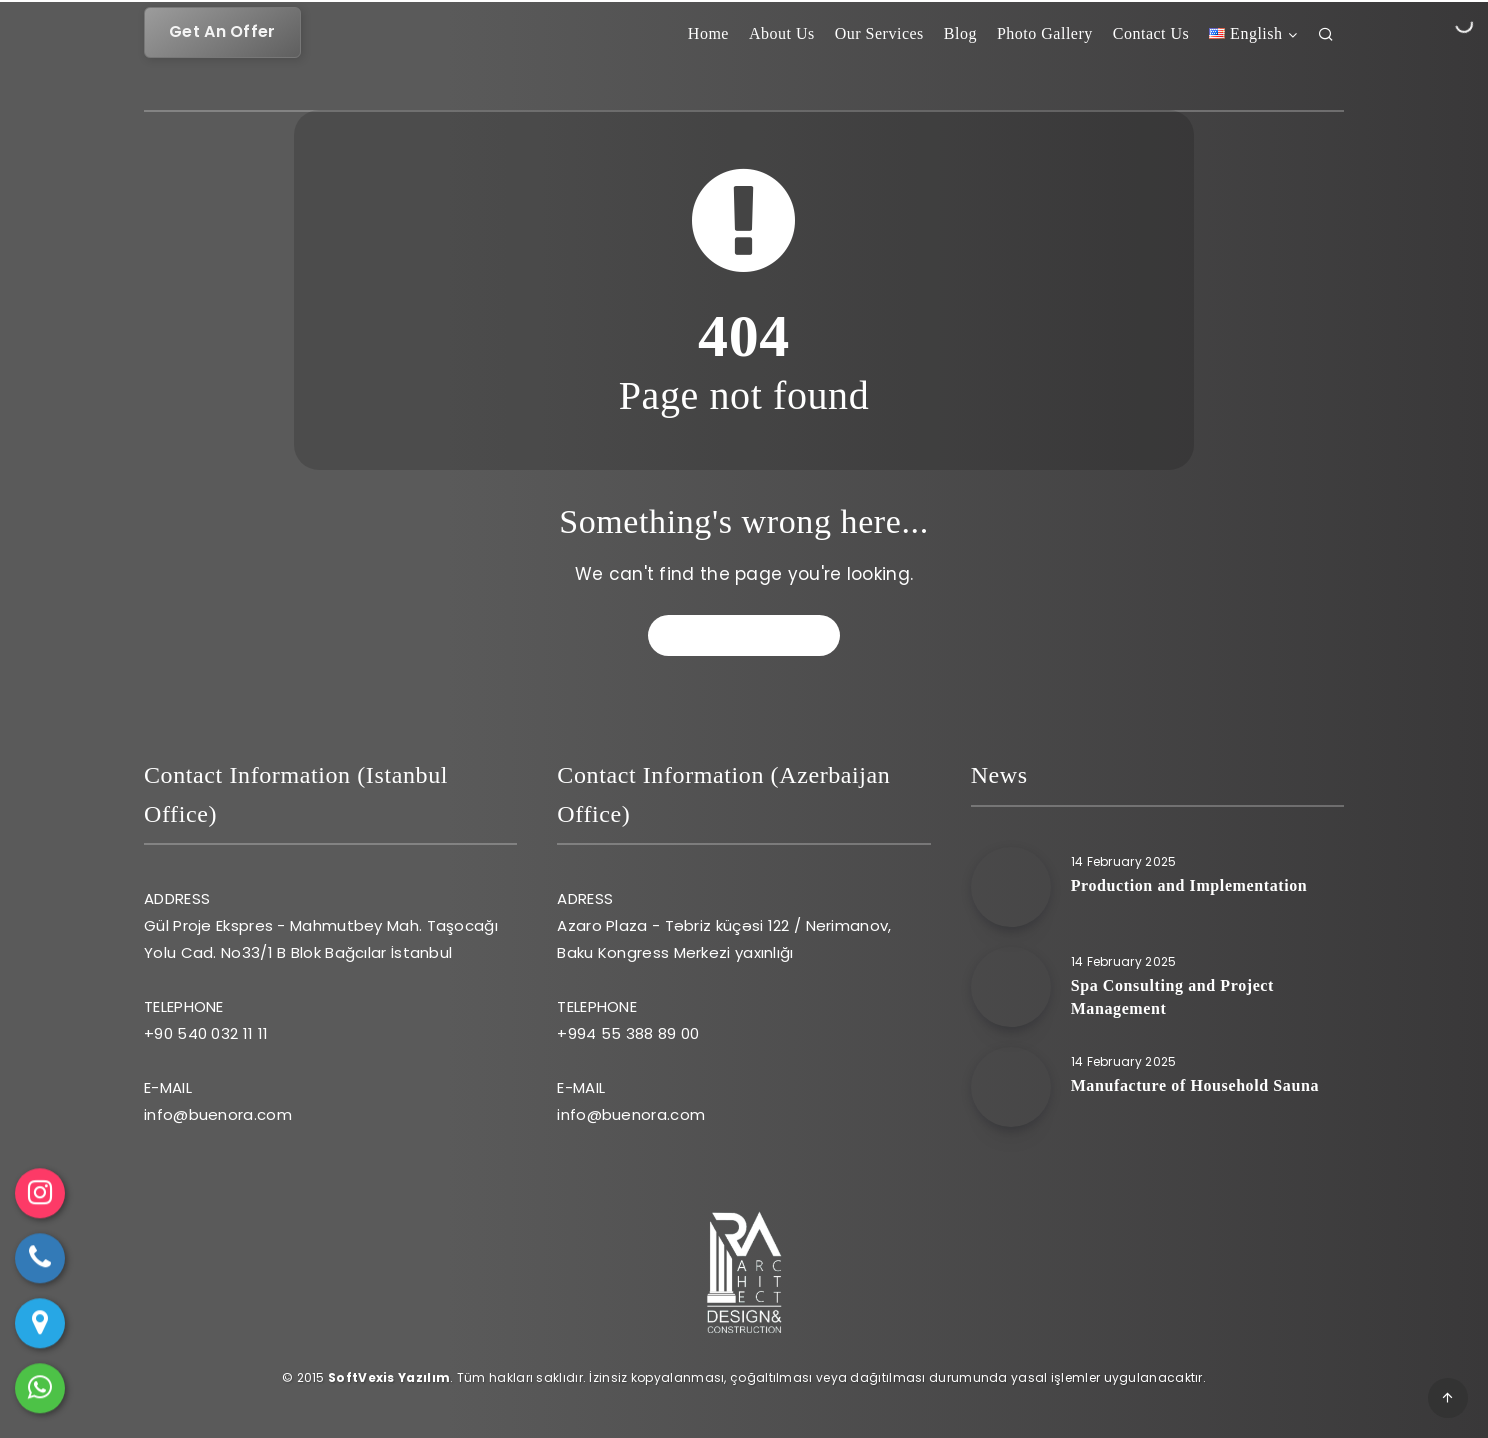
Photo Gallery (1045, 33)
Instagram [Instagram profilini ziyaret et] (40, 1199)
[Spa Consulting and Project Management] (1011, 987)
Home (708, 33)
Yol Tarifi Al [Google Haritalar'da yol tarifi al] (40, 1329)
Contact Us (1151, 33)
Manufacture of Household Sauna (1195, 1085)
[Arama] (1326, 38)
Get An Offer (222, 31)
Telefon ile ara (40, 1264)
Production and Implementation (1189, 885)
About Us (782, 33)
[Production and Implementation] (1011, 887)
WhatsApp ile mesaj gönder (40, 1394)
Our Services (879, 33)
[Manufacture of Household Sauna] (1011, 1087)
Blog (960, 33)
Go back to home (746, 635)
